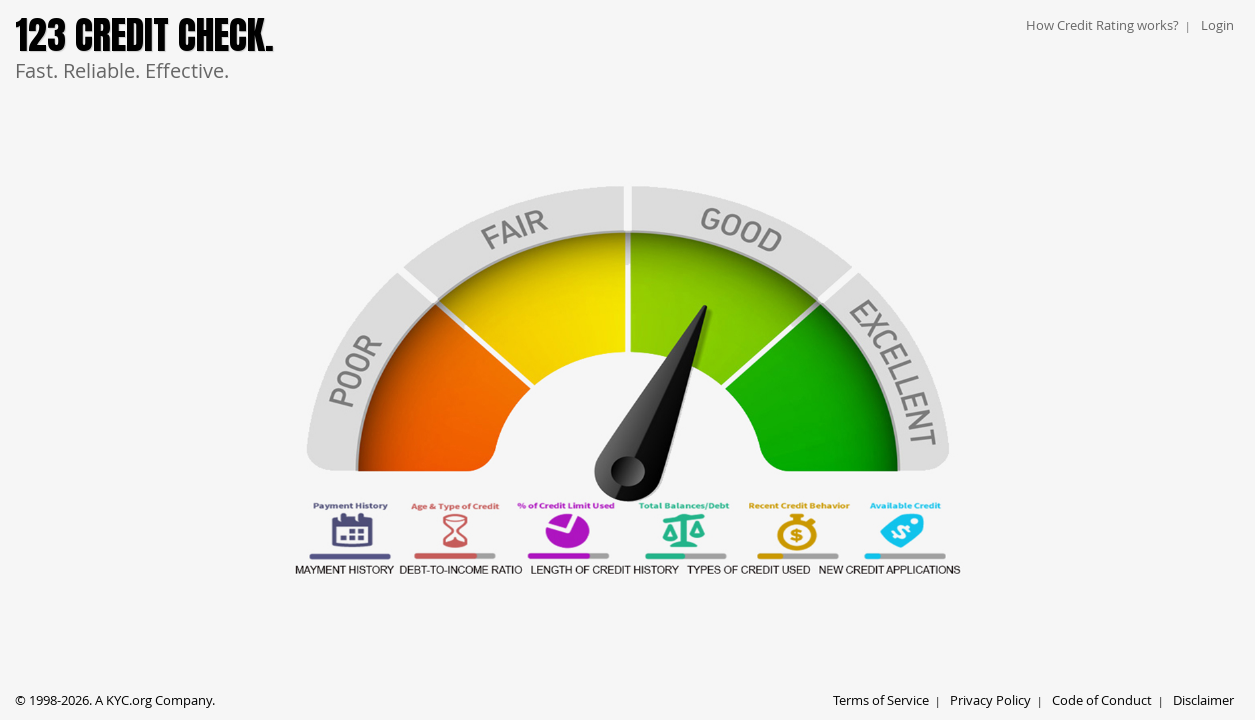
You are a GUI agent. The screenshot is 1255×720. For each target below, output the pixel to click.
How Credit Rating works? (1102, 25)
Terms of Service (881, 700)
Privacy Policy (990, 700)
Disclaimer (1203, 700)
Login (1217, 25)
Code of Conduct (1102, 700)
